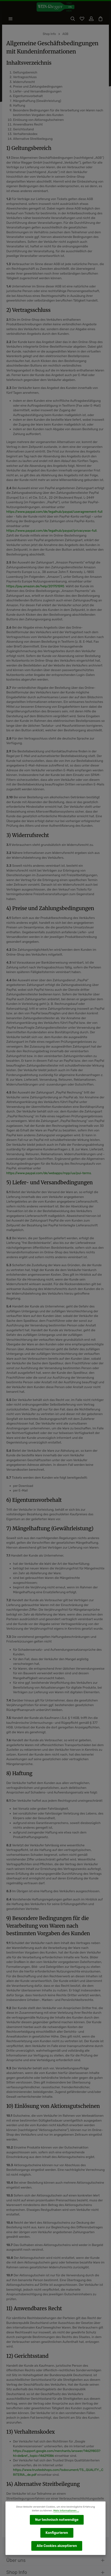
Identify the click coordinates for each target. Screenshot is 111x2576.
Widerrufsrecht (77, 2563)
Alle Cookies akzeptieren (57, 2546)
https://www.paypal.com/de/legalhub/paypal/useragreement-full (50, 507)
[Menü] (10, 19)
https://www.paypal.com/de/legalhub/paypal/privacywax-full (47, 521)
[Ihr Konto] (91, 19)
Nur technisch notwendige (57, 2519)
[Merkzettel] (82, 19)
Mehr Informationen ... (62, 2510)
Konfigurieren (57, 2533)
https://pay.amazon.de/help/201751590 (33, 572)
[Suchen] (73, 19)
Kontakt (28, 2563)
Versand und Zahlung (51, 2563)
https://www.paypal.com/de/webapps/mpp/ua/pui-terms (44, 1140)
